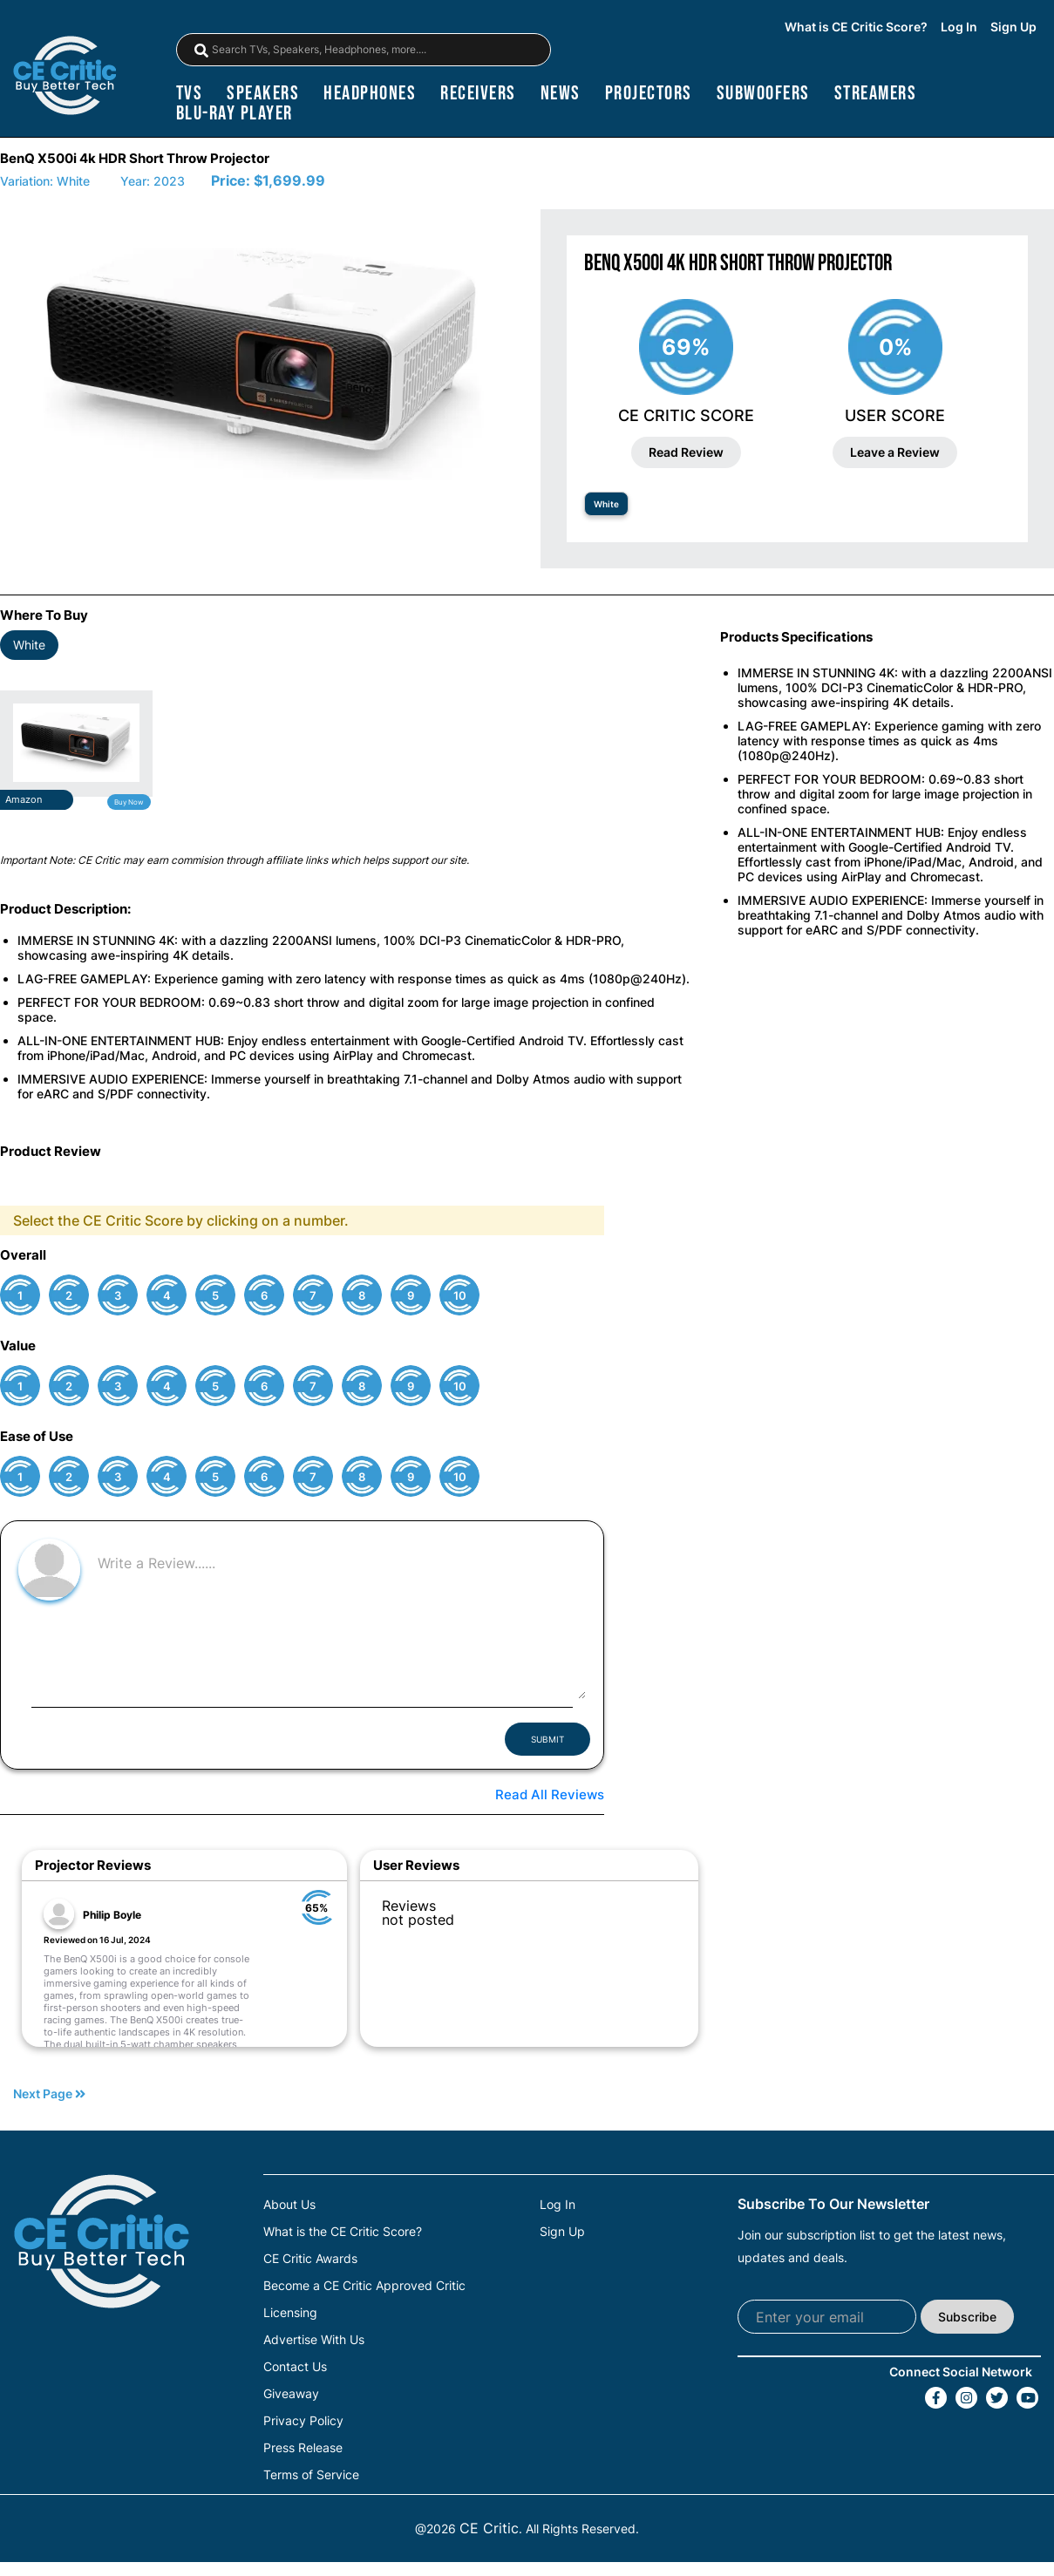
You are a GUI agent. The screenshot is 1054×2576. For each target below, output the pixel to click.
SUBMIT (547, 1739)
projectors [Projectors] (648, 94)
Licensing (290, 2313)
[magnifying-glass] (201, 50)
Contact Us (295, 2367)
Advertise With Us (313, 2340)
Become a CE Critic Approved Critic (364, 2286)
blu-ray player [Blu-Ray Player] (234, 114)
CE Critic (489, 2528)
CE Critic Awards (310, 2259)
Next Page (49, 2094)
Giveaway (291, 2394)
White (606, 504)
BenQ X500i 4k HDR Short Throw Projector (134, 158)
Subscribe (967, 2316)
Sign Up (1013, 27)
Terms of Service (311, 2475)
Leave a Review (895, 452)
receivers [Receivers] (478, 94)
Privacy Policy (303, 2421)
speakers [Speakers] (263, 94)
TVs (189, 94)
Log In (959, 27)
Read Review (686, 452)
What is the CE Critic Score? (342, 2232)
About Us (289, 2205)
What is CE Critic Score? (856, 27)
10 (459, 1296)
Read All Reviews (549, 1794)
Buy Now (129, 802)
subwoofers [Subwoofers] (763, 94)
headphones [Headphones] (369, 94)
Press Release (303, 2448)
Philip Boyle (112, 1914)
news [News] (561, 94)
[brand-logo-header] (64, 77)
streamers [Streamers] (875, 94)
